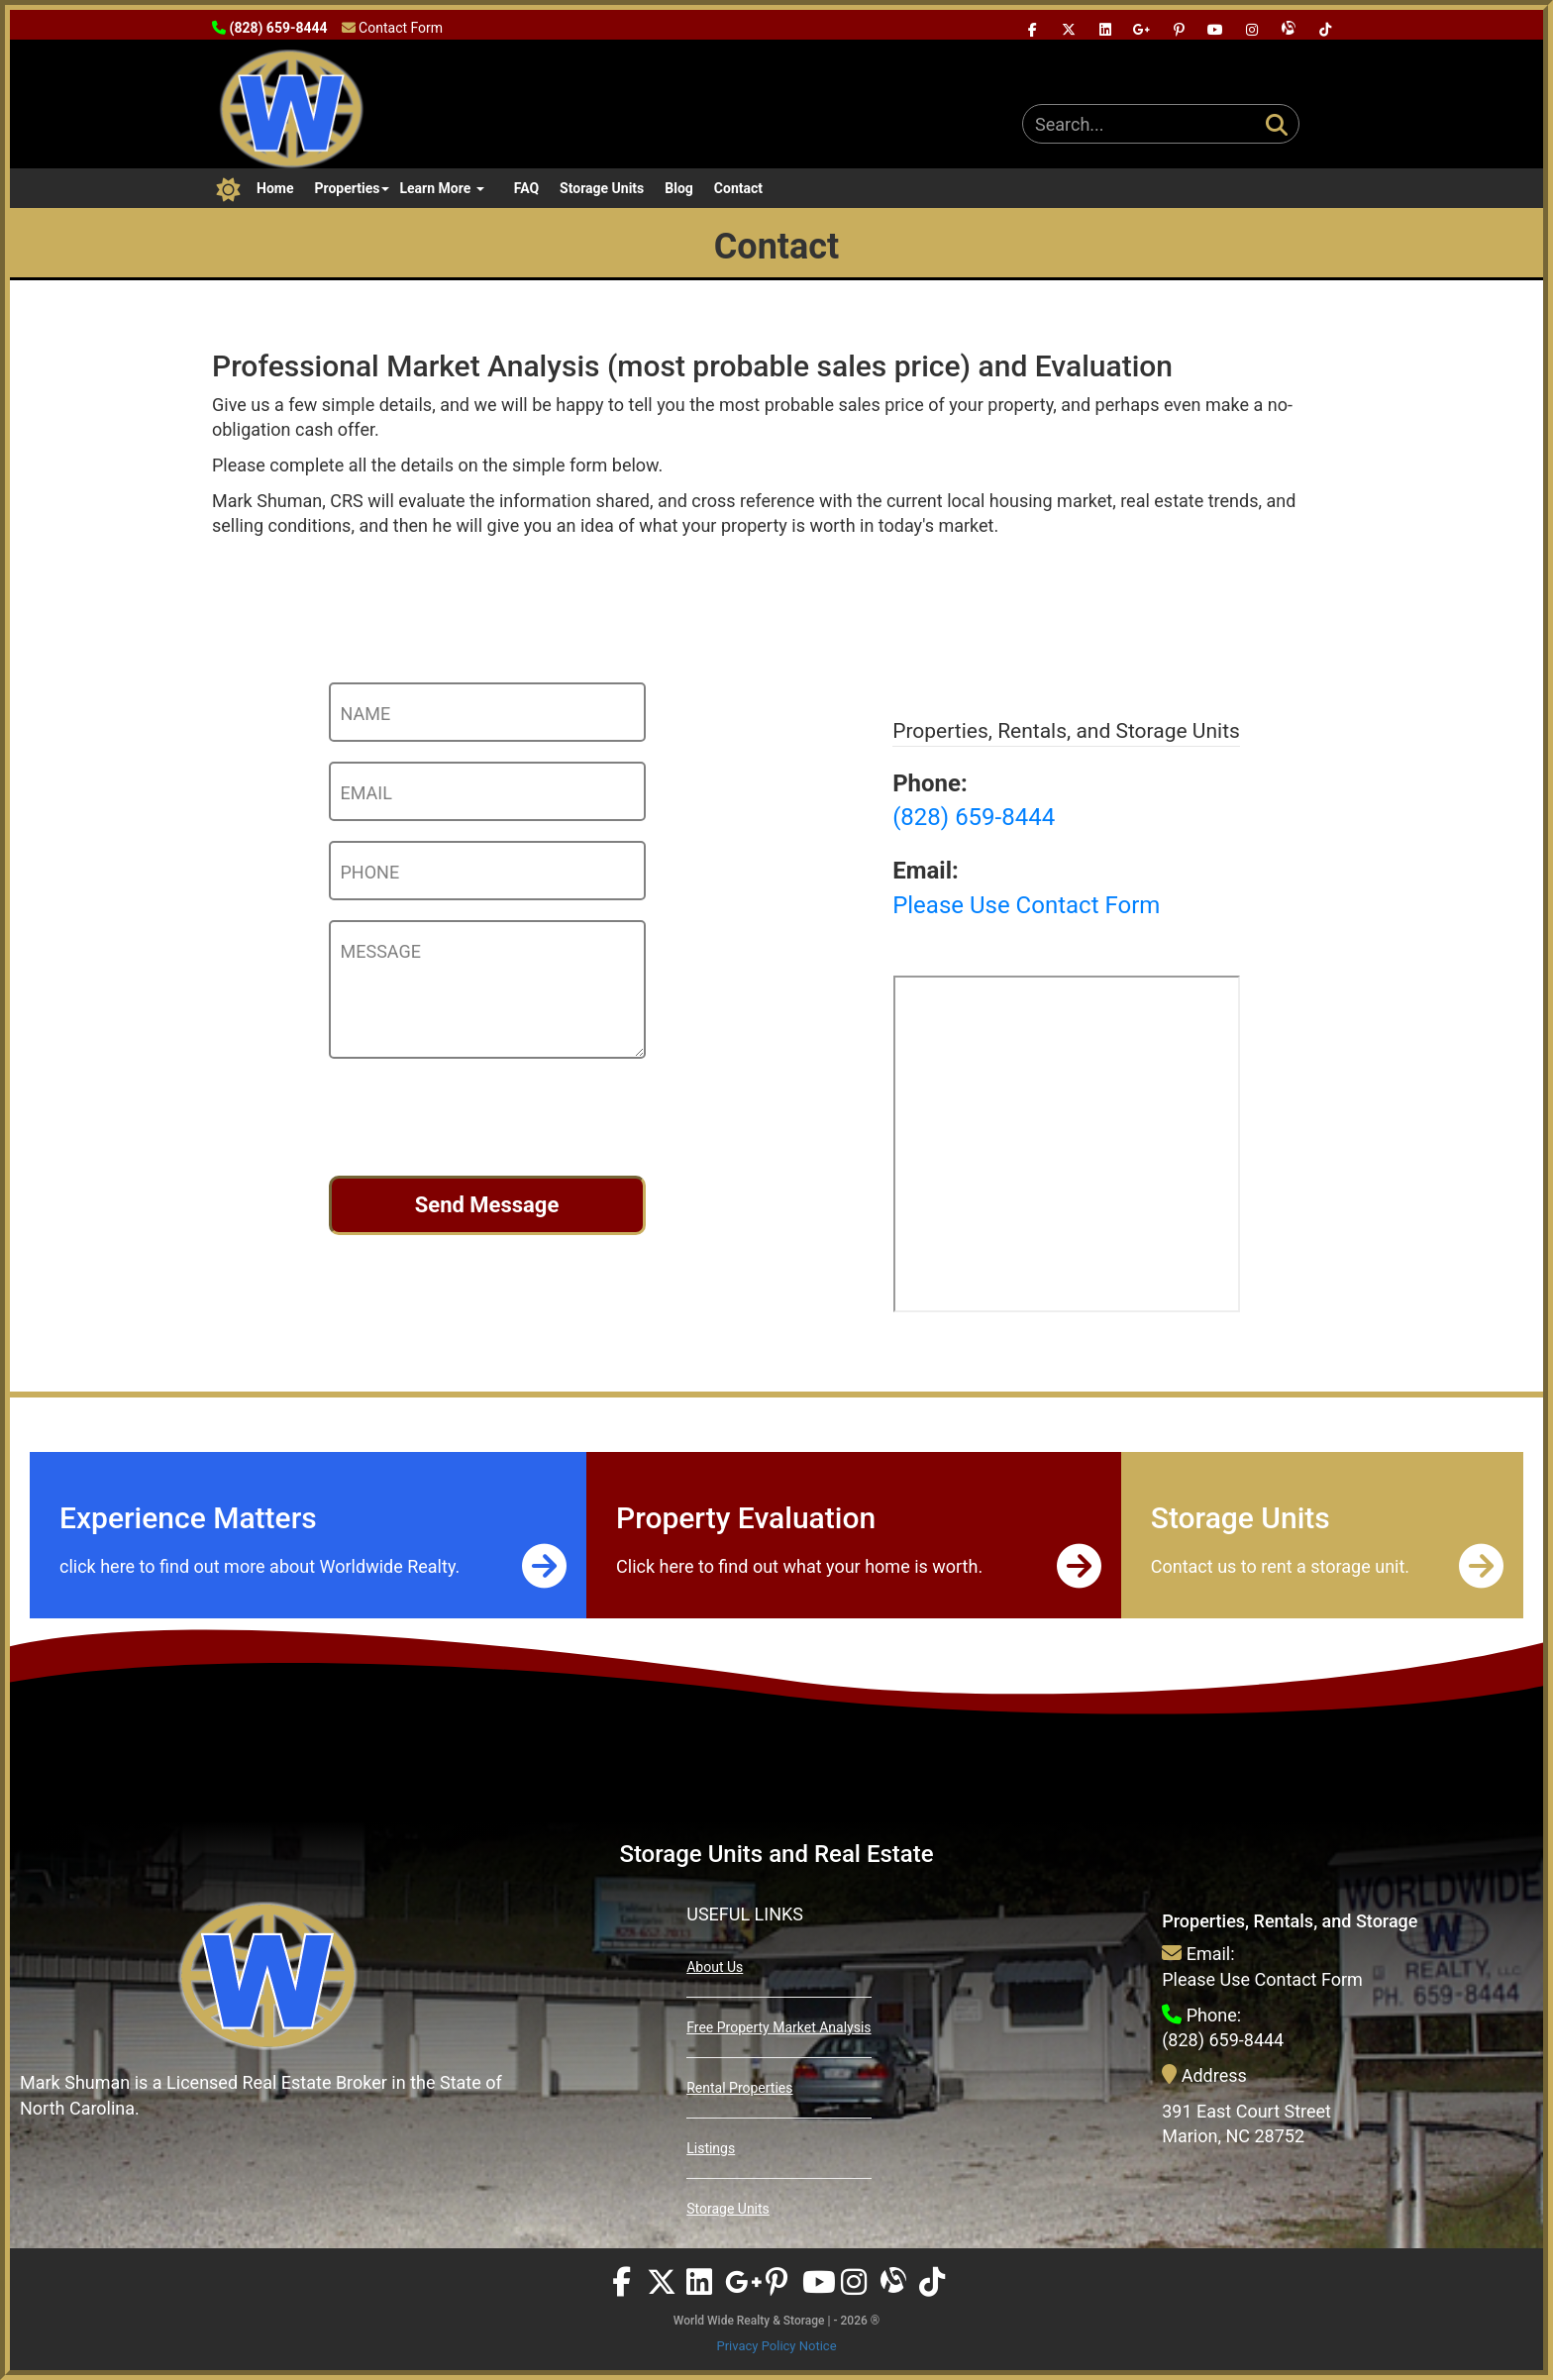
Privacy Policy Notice (776, 2345)
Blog (679, 188)
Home (275, 188)
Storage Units (602, 188)
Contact (738, 188)
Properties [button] (351, 188)
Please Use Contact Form (1262, 1979)
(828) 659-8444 (1223, 2039)
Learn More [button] (441, 188)
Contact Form (401, 28)
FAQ (526, 188)
